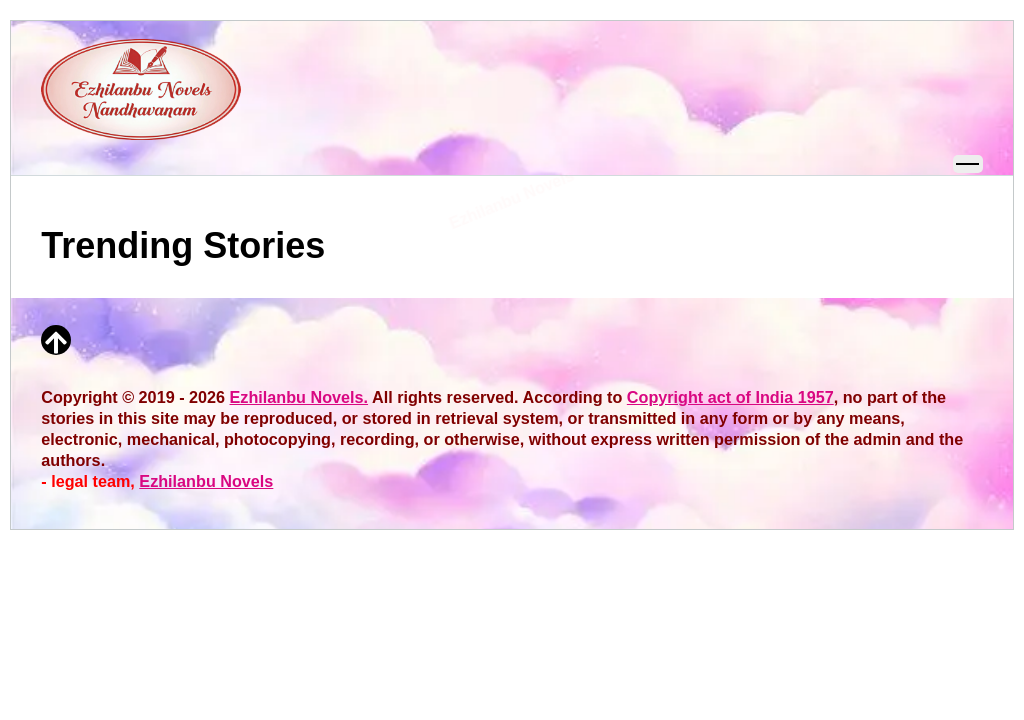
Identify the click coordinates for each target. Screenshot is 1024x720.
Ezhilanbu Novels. (299, 397)
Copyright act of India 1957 (730, 397)
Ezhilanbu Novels (206, 481)
